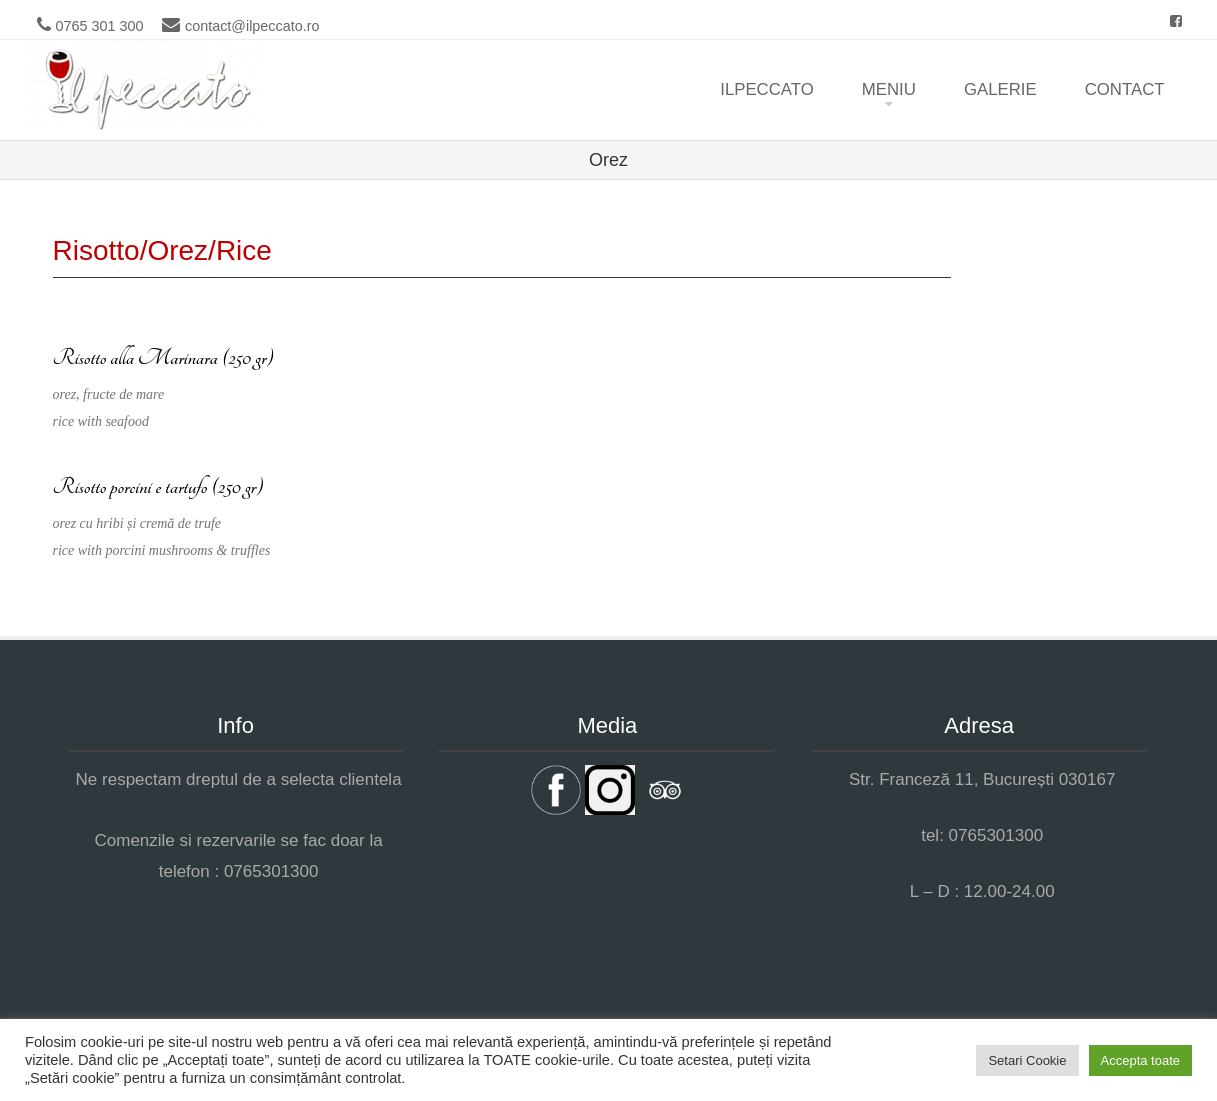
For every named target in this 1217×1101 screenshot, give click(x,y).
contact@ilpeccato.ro (252, 26)
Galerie (1000, 89)
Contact (1125, 89)
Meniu (889, 89)
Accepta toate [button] (1141, 1060)
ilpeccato (767, 89)
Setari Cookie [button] (1027, 1060)
